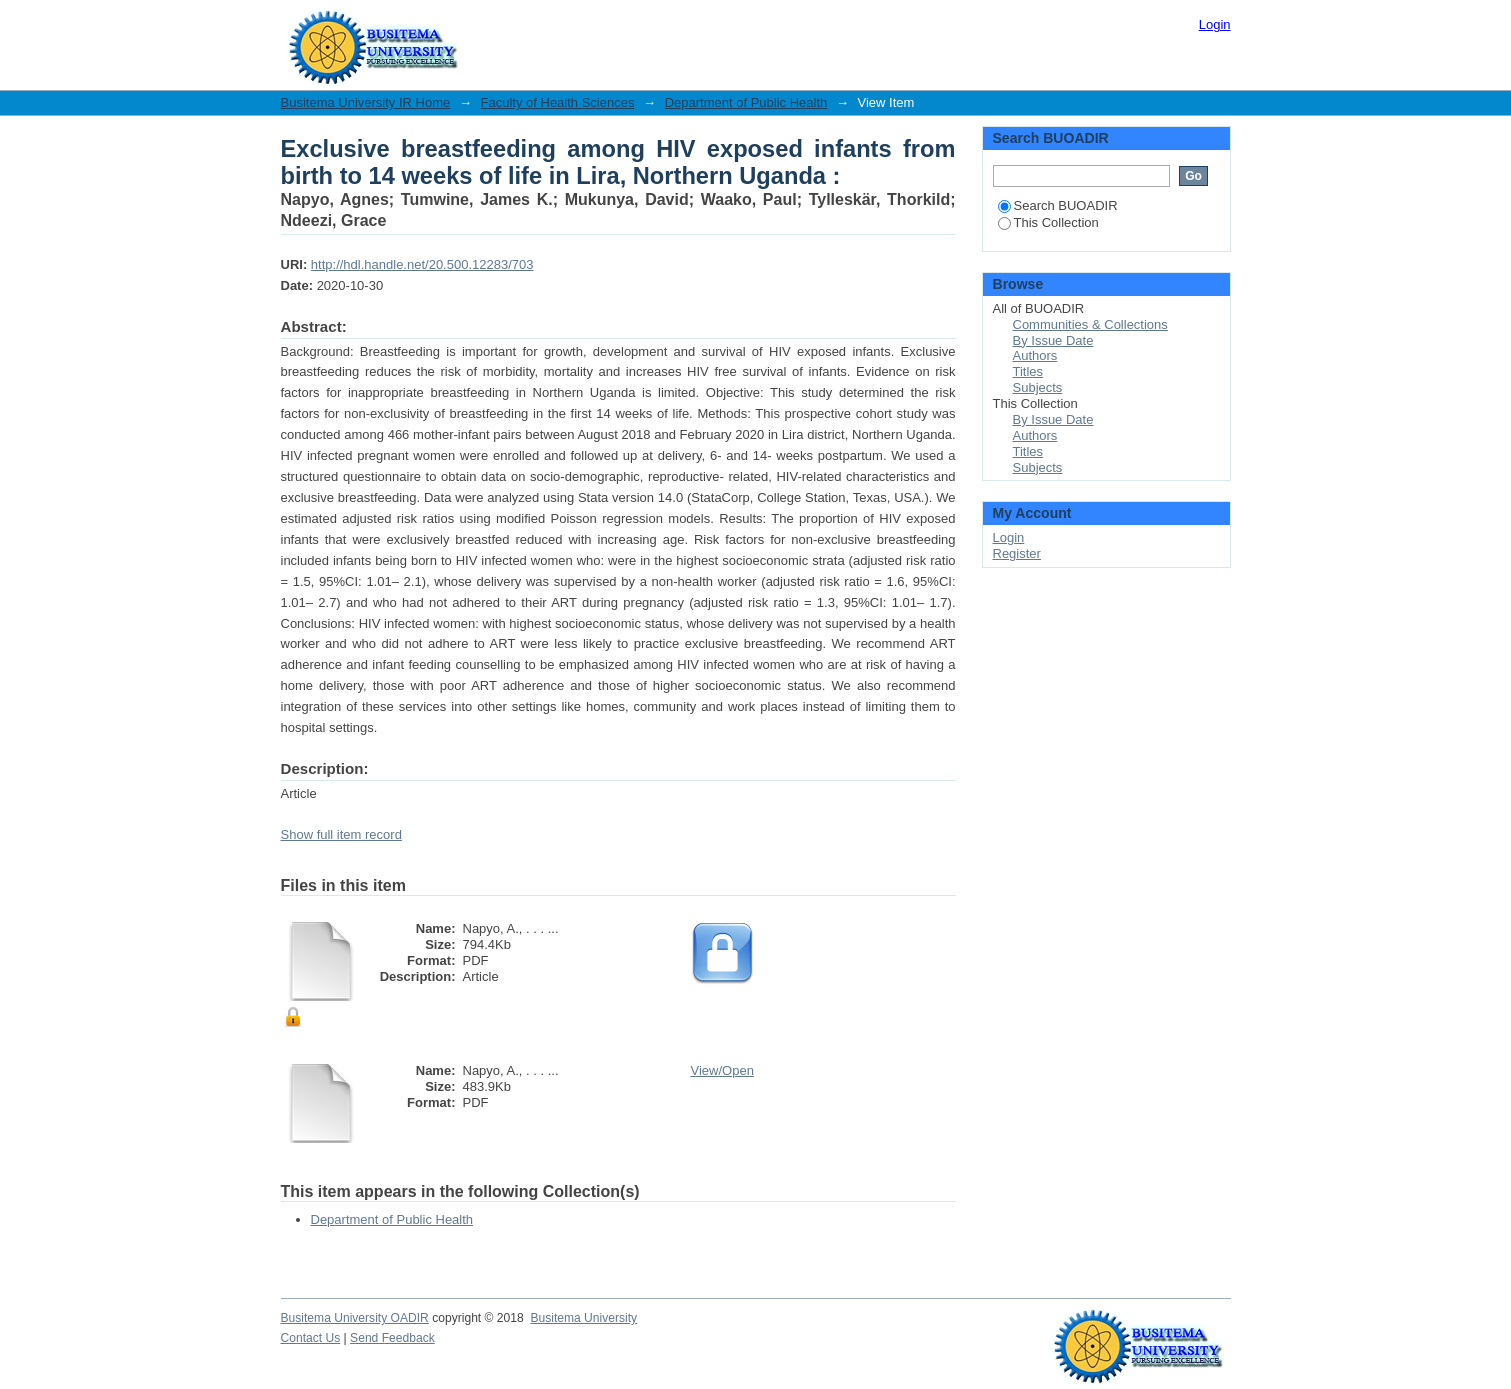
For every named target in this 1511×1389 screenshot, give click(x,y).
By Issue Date (1053, 340)
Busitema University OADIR (355, 1318)
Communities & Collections (1090, 324)
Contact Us (311, 1338)
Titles (1028, 371)
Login (1215, 24)
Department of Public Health (746, 102)
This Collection (1048, 222)
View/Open (722, 1070)
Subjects (1038, 387)
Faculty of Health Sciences (558, 102)
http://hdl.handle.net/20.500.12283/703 (422, 264)
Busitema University (583, 1318)
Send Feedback (392, 1338)
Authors (1035, 355)
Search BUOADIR (1058, 205)
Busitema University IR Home (366, 102)
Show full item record (341, 834)
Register (1017, 553)
